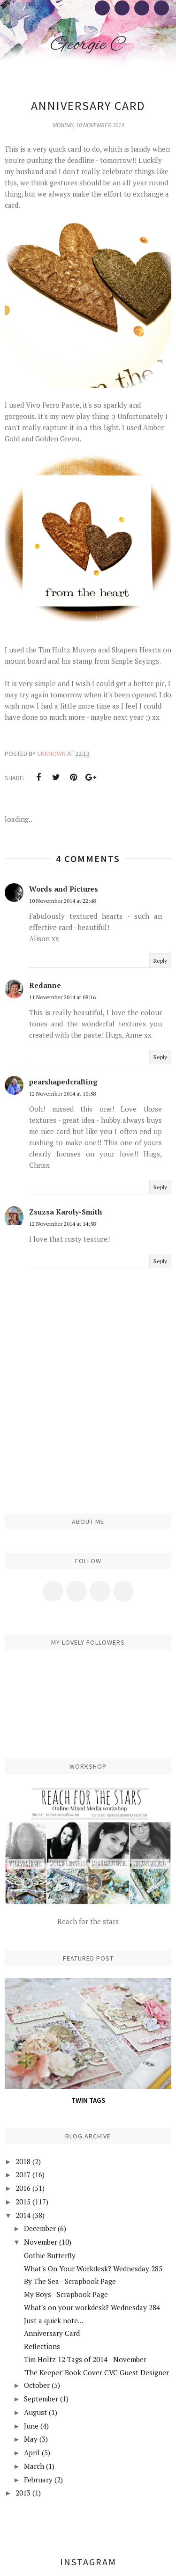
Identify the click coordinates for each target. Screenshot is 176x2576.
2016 (23, 2188)
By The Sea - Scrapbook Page (70, 2281)
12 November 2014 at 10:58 (62, 1093)
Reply (160, 960)
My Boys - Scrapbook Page (66, 2294)
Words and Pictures (63, 888)
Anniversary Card (52, 2333)
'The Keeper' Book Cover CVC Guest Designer (96, 2372)
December (40, 2228)
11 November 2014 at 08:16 (62, 997)
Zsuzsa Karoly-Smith (65, 1211)
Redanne (45, 985)
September (41, 2398)
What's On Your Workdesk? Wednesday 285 (93, 2268)
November (40, 2242)
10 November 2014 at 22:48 (62, 900)
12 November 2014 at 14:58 (62, 1223)
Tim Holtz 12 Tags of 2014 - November (85, 2359)
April (32, 2452)
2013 (23, 2492)
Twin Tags (88, 2100)
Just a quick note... (54, 2320)
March (34, 2466)
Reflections (42, 2346)
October (37, 2385)
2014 (23, 2215)
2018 (23, 2161)
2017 (23, 2174)
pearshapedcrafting (63, 1081)
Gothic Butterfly (50, 2255)
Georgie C (88, 45)
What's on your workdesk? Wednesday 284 (92, 2307)
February (38, 2479)
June (31, 2425)
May (31, 2439)
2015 (23, 2201)
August (35, 2412)
